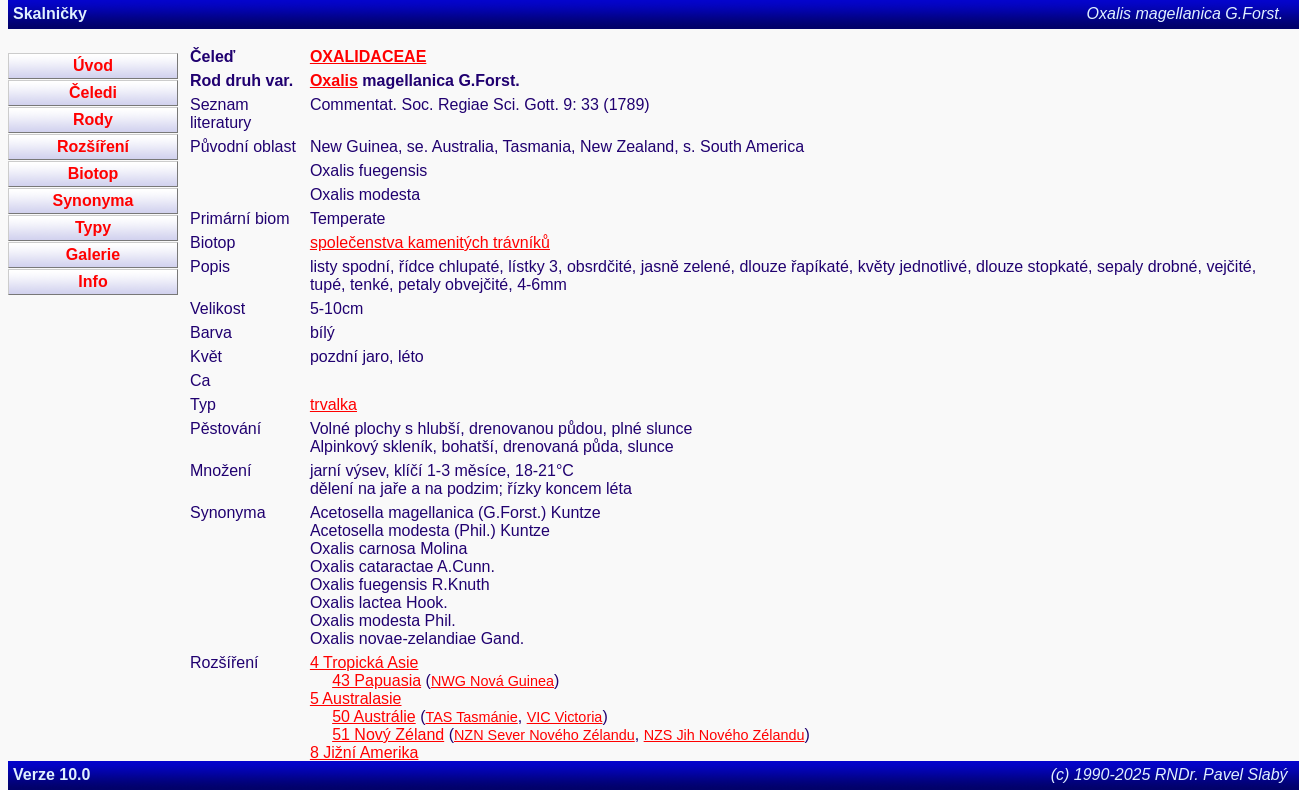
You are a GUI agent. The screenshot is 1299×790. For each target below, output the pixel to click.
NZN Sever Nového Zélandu (544, 735)
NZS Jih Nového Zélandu (724, 735)
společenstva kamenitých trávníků (430, 242)
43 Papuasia (376, 680)
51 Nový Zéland (388, 734)
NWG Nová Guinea (492, 681)
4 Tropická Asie (364, 662)
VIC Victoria (565, 717)
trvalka (333, 404)
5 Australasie (356, 698)
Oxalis (334, 80)
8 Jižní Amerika (364, 752)
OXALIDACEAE (368, 56)
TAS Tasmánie (472, 717)
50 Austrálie (374, 716)
